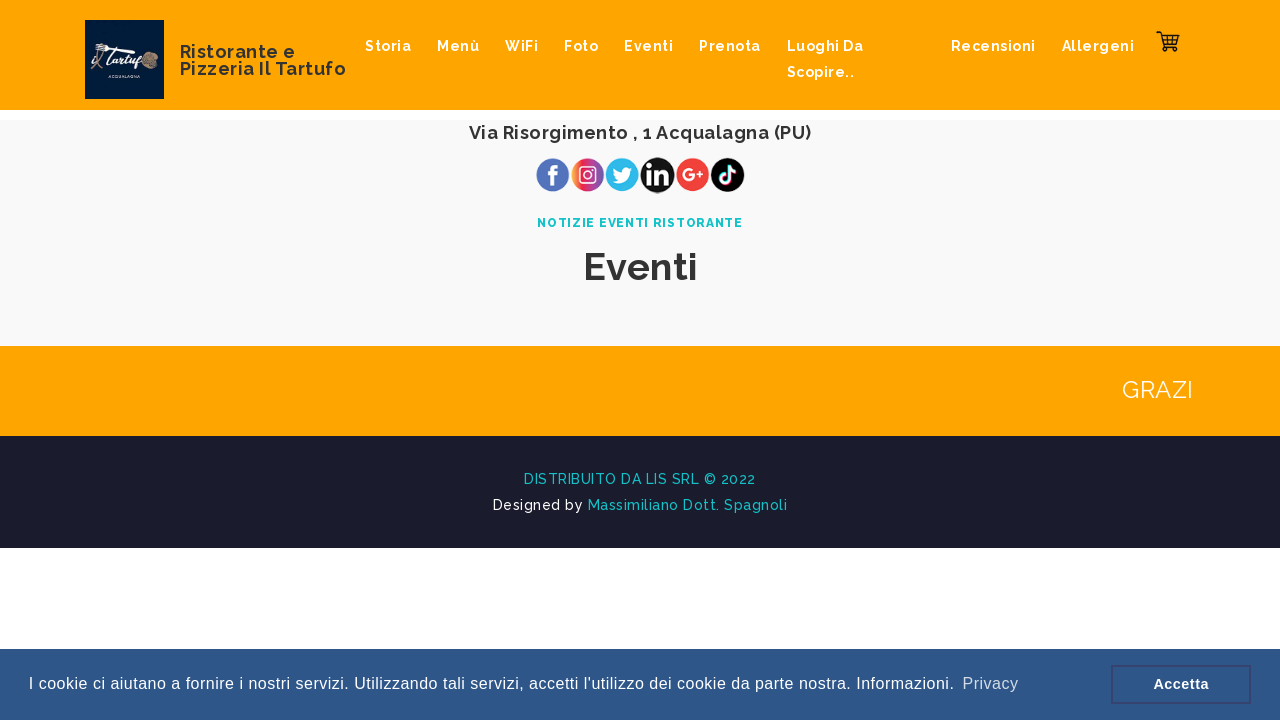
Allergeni (1098, 46)
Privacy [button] (990, 683)
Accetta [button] (1181, 684)
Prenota (730, 46)
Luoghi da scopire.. (825, 59)
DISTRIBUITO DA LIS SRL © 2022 (640, 479)
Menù (458, 46)
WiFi (521, 46)
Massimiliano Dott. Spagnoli (688, 505)
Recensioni (993, 46)
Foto (581, 46)
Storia (388, 46)
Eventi (648, 46)
